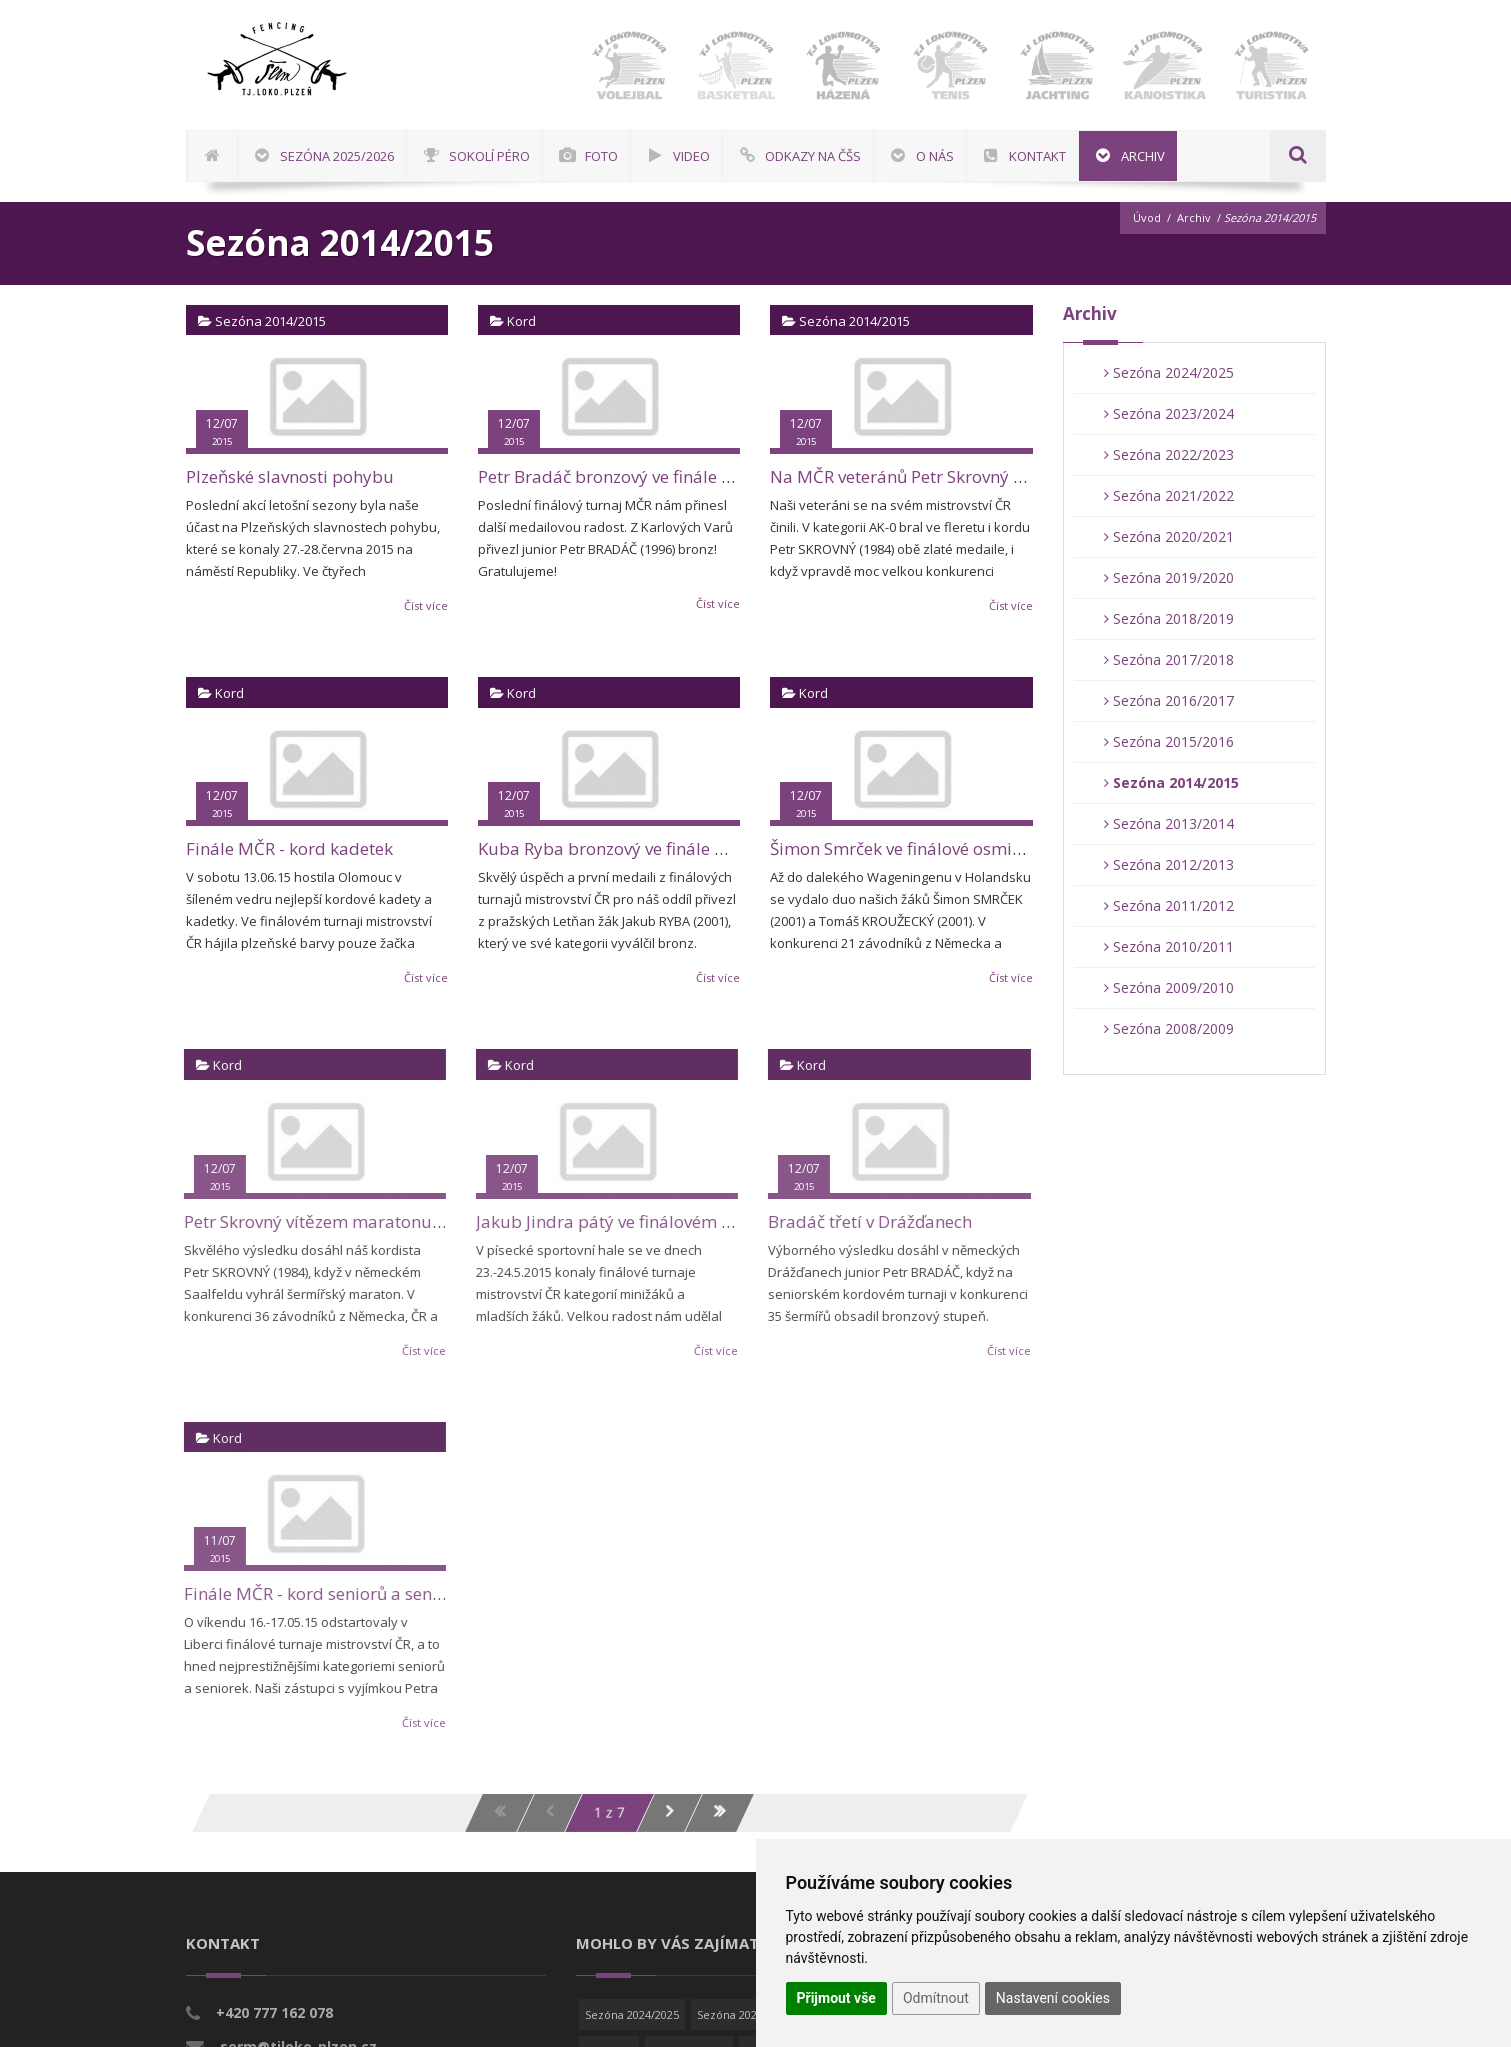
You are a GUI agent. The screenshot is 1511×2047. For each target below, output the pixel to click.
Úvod (1147, 217)
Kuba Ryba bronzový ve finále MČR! (616, 848)
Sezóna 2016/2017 (1169, 700)
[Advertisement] (1446, 605)
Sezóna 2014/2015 (1171, 782)
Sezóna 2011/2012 (1169, 905)
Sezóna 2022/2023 (1169, 454)
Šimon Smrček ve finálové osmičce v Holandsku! (957, 848)
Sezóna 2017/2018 (1169, 659)
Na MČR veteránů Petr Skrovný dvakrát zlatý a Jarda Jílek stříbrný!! (1029, 476)
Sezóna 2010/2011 (1169, 946)
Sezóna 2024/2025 (1169, 372)
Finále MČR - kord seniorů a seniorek (316, 1593)
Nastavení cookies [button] (1053, 1998)
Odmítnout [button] (936, 1998)
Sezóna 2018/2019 (1169, 618)
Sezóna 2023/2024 (1169, 413)
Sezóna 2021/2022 (1169, 495)
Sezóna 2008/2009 (1169, 1028)
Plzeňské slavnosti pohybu (290, 476)
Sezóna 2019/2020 (1169, 577)
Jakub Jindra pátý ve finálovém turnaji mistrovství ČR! (674, 1221)
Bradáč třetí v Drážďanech (859, 1221)
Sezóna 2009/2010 (1169, 987)
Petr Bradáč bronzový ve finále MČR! (620, 476)
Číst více (426, 605)
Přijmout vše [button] (836, 1998)
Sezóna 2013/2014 (1169, 823)
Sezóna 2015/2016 (1169, 741)
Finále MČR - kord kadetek (289, 848)
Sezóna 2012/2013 (1169, 864)
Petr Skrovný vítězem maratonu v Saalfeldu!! (346, 1221)
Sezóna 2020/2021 (1169, 536)
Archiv (1194, 217)
